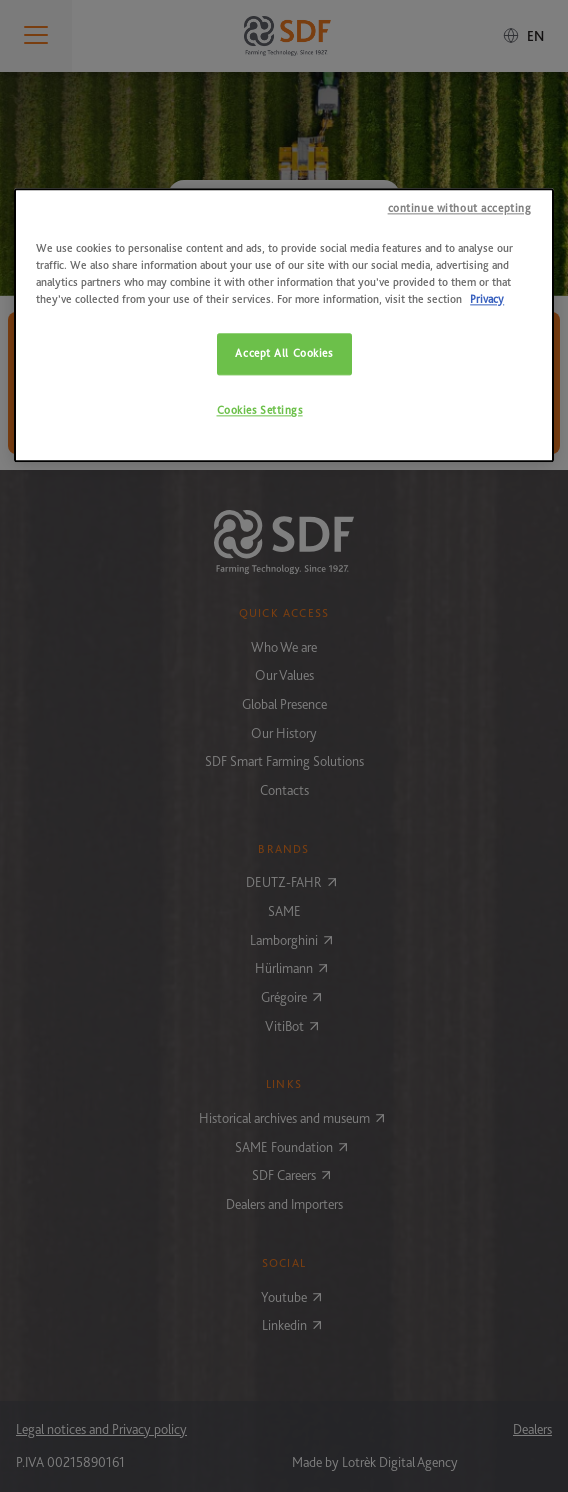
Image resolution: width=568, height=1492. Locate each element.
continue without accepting (460, 208)
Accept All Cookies (283, 353)
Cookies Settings (260, 410)
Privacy (487, 299)
